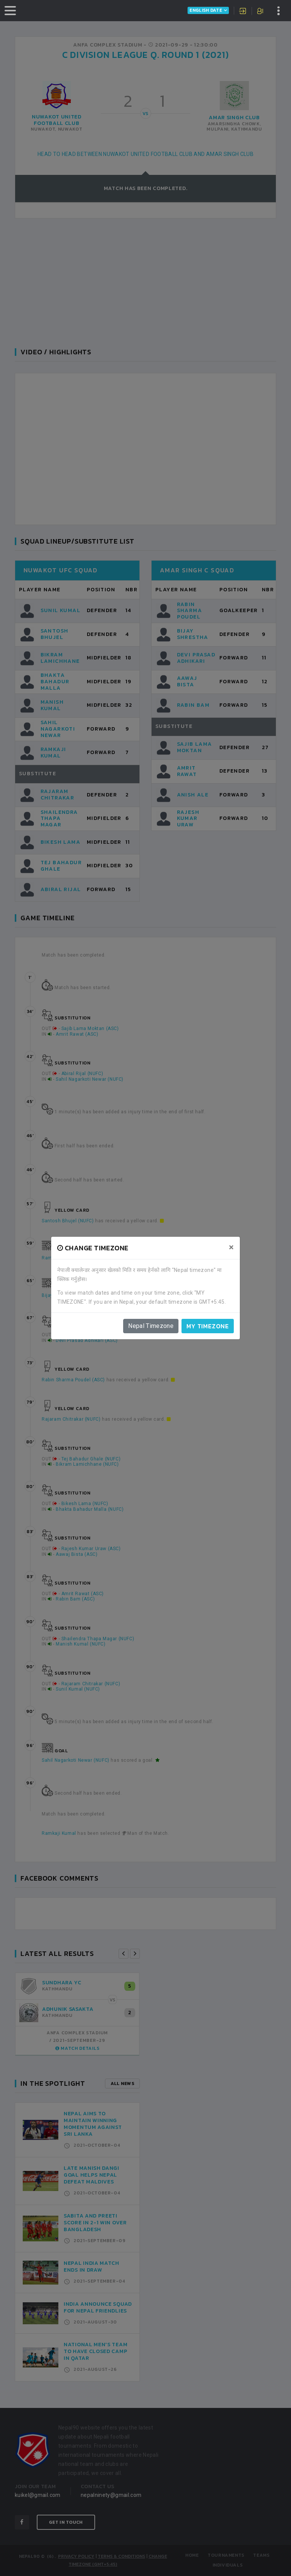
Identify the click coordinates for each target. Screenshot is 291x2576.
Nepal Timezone (151, 1325)
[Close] (231, 1247)
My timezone (207, 1326)
